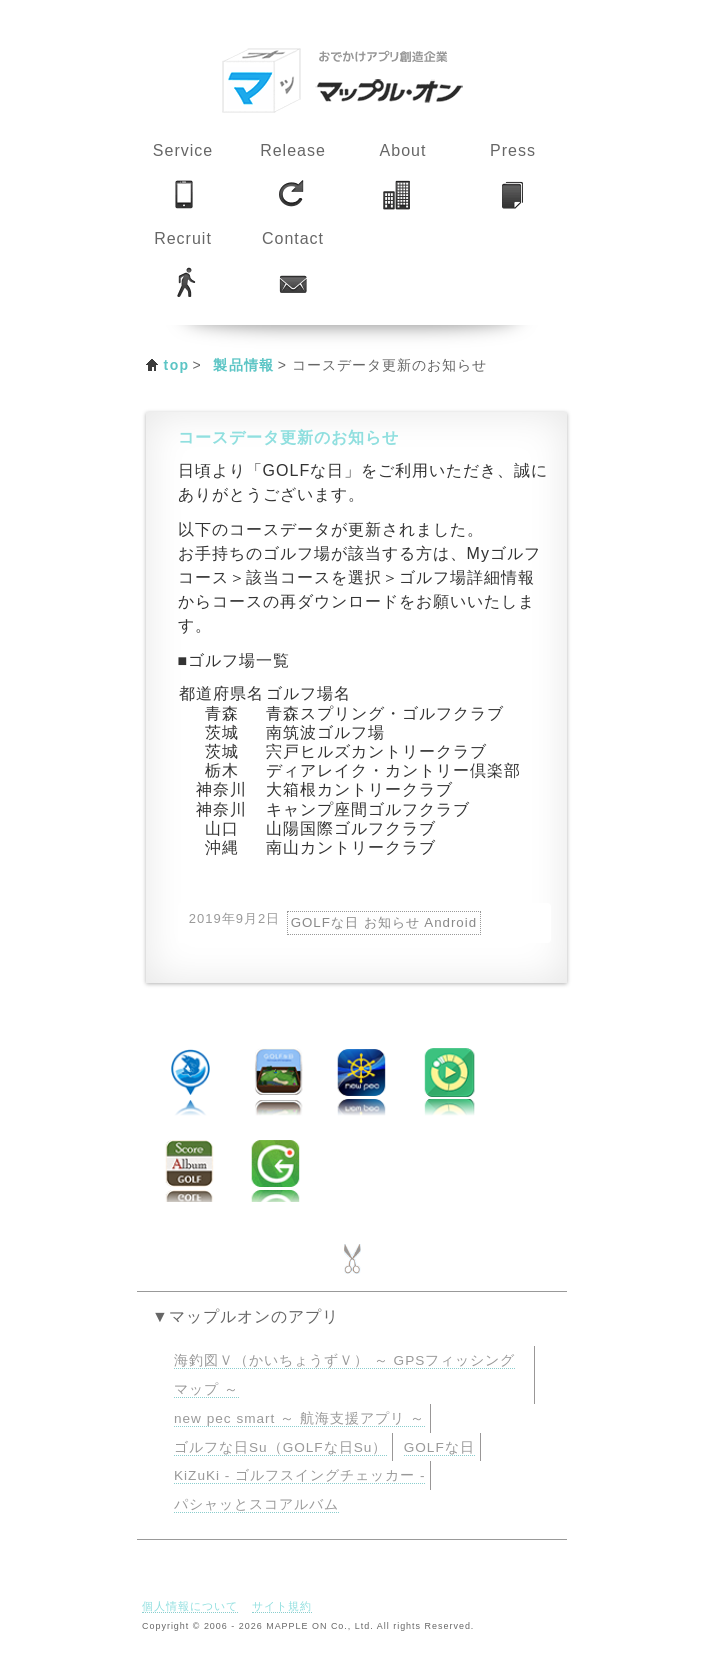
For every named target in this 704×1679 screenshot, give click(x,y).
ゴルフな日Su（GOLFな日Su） (280, 1447)
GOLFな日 (439, 1447)
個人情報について (190, 1606)
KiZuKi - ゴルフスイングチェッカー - (299, 1475)
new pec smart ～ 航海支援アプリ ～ (299, 1418)
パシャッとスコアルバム (256, 1504)
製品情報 (244, 365)
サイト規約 (282, 1606)
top (177, 365)
